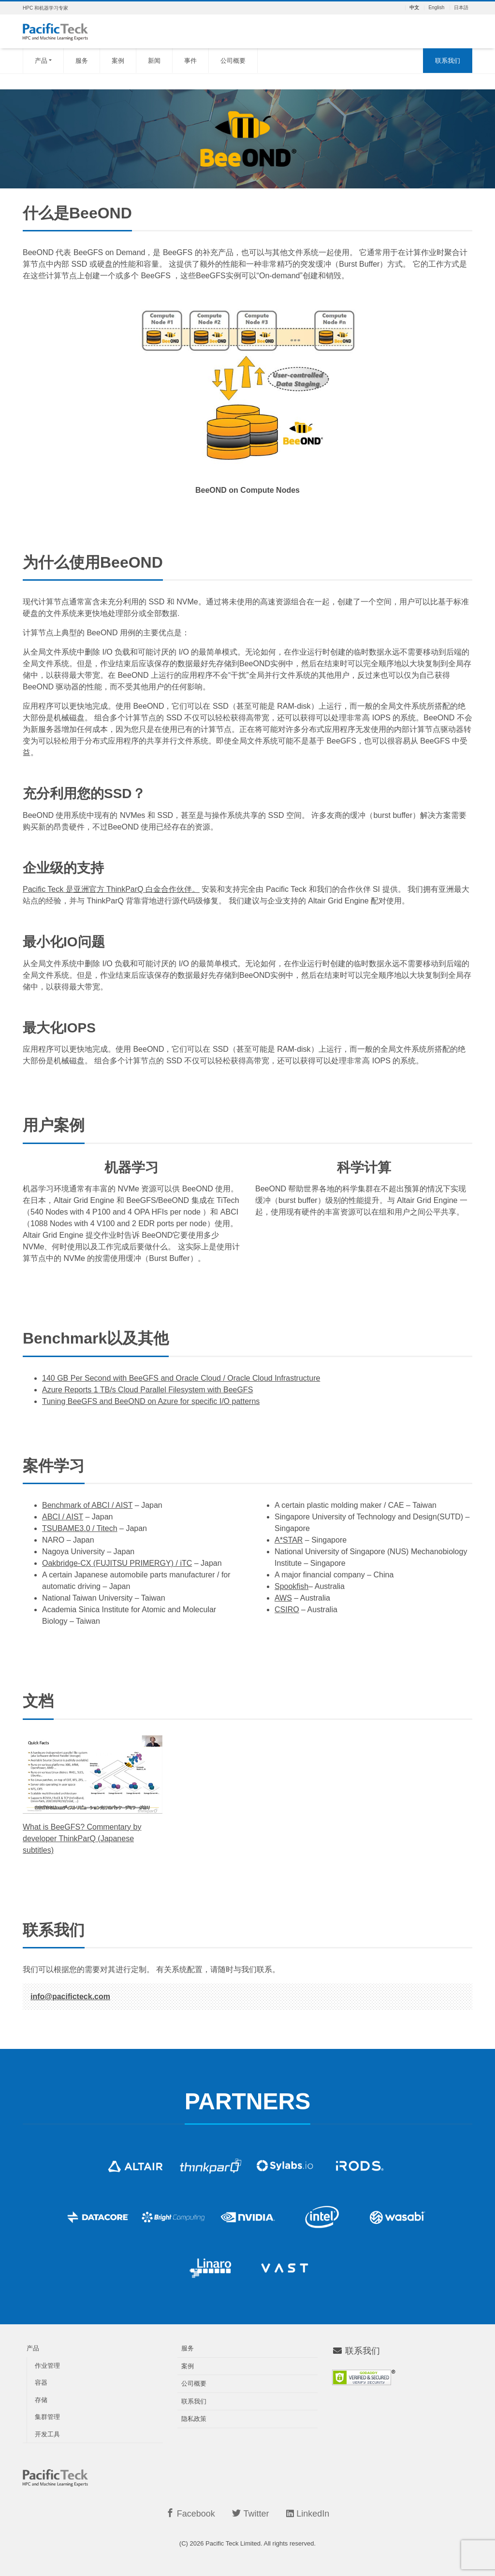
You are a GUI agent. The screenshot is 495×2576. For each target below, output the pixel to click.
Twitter (250, 2513)
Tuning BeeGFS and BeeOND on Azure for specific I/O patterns (151, 1401)
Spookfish (291, 1586)
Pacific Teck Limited (233, 2543)
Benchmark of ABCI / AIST (87, 1505)
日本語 (461, 7)
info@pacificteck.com (70, 1996)
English (436, 7)
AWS (283, 1598)
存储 (41, 2400)
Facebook (190, 2513)
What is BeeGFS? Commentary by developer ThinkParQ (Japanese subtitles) (82, 1838)
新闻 (154, 60)
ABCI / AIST (62, 1517)
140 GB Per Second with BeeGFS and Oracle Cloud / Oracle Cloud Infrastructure (181, 1378)
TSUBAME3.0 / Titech (79, 1528)
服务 (81, 60)
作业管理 (47, 2365)
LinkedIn (307, 2514)
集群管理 (47, 2416)
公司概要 (233, 60)
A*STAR (289, 1540)
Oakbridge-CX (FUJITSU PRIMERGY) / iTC (117, 1563)
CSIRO (287, 1609)
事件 (190, 60)
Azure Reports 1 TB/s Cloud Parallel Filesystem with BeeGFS (147, 1390)
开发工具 (47, 2434)
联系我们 (447, 60)
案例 (118, 60)
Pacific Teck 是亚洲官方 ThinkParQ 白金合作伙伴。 (111, 889)
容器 (41, 2382)
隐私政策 (193, 2418)
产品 (41, 60)
